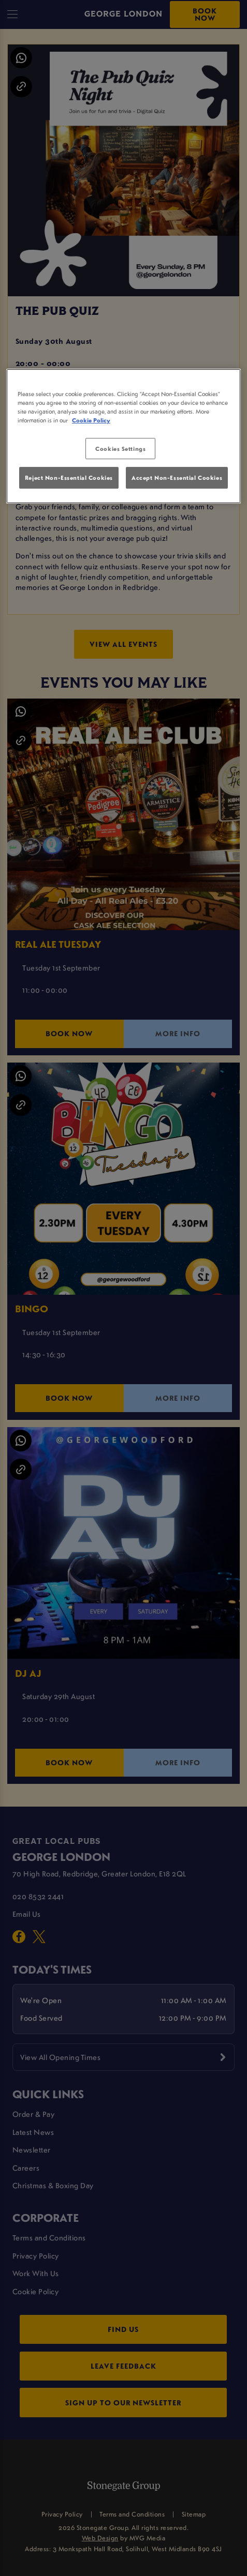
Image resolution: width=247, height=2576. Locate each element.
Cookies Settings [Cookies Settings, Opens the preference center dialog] (120, 448)
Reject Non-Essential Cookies (69, 477)
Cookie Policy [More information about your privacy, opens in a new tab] (91, 421)
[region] (123, 436)
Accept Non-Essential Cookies (177, 477)
